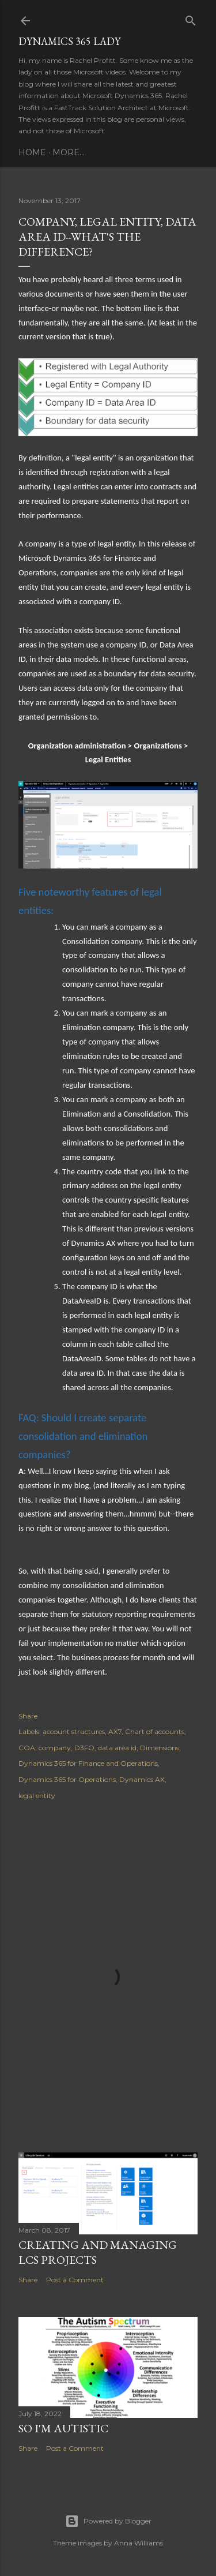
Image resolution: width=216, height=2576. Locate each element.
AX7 (115, 1731)
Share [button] (27, 1716)
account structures (74, 1731)
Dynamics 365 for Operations (67, 1779)
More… (68, 152)
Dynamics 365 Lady (69, 41)
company (55, 1747)
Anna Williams (138, 2542)
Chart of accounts (154, 1731)
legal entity (36, 1795)
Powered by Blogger (108, 2521)
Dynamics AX (142, 1779)
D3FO (84, 1747)
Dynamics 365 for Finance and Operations (88, 1763)
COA (26, 1747)
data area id (117, 1747)
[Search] (191, 18)
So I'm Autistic (63, 2428)
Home (32, 152)
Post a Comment (75, 2279)
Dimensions (159, 1747)
